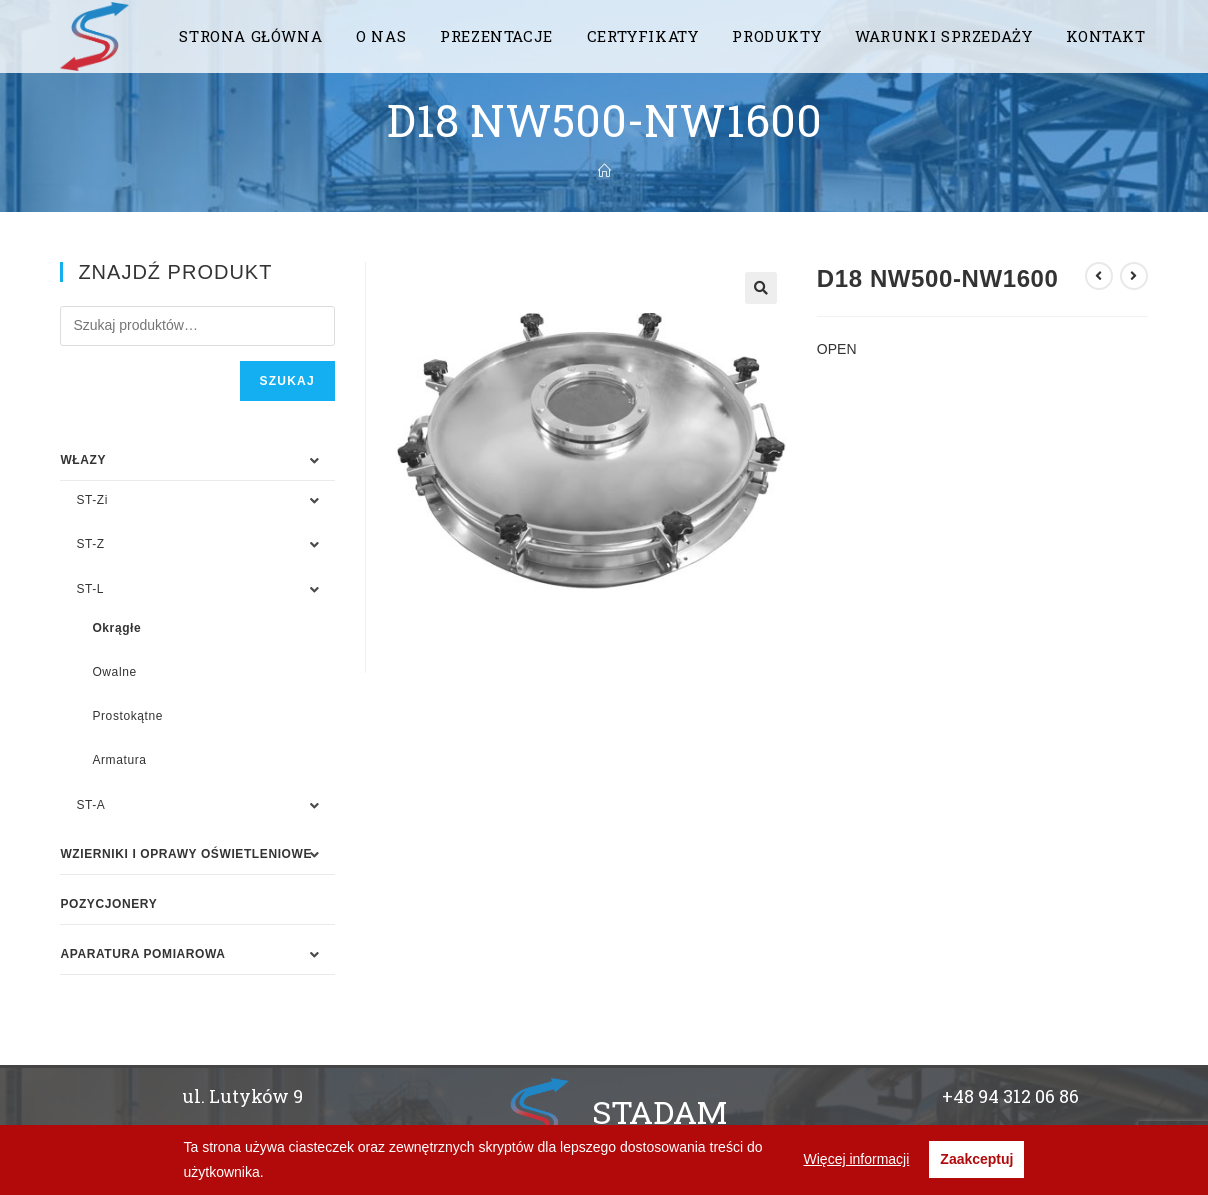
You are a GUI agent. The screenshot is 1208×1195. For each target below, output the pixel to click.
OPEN (837, 349)
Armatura (119, 760)
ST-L (90, 589)
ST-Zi (92, 500)
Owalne (114, 672)
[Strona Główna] (604, 171)
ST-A (90, 805)
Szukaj (287, 381)
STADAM (659, 1111)
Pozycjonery (108, 904)
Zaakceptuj (976, 1159)
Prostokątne (127, 716)
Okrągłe (116, 628)
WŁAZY (83, 460)
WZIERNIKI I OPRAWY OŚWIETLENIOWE (186, 854)
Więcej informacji (857, 1159)
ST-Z (90, 544)
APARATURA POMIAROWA (142, 954)
